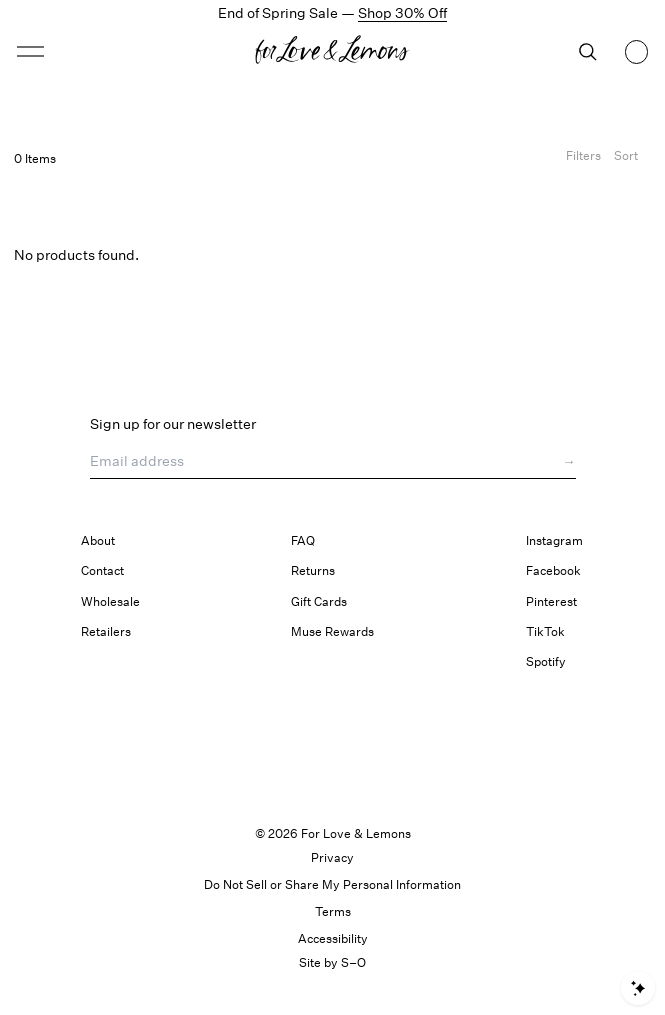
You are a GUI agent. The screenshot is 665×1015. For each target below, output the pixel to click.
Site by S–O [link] (332, 962)
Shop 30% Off (402, 12)
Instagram (554, 540)
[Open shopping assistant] (638, 988)
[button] (30, 51)
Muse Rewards (332, 631)
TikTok (545, 631)
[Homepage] (332, 52)
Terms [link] (333, 911)
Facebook (553, 570)
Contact (102, 570)
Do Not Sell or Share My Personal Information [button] (332, 884)
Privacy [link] (332, 857)
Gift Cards (319, 601)
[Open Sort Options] (626, 159)
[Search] (588, 52)
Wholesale (110, 601)
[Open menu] (93, 51)
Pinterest (551, 601)
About (98, 540)
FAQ (303, 540)
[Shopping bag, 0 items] (637, 52)
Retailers (106, 631)
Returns (313, 570)
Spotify (546, 661)
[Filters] (583, 159)
